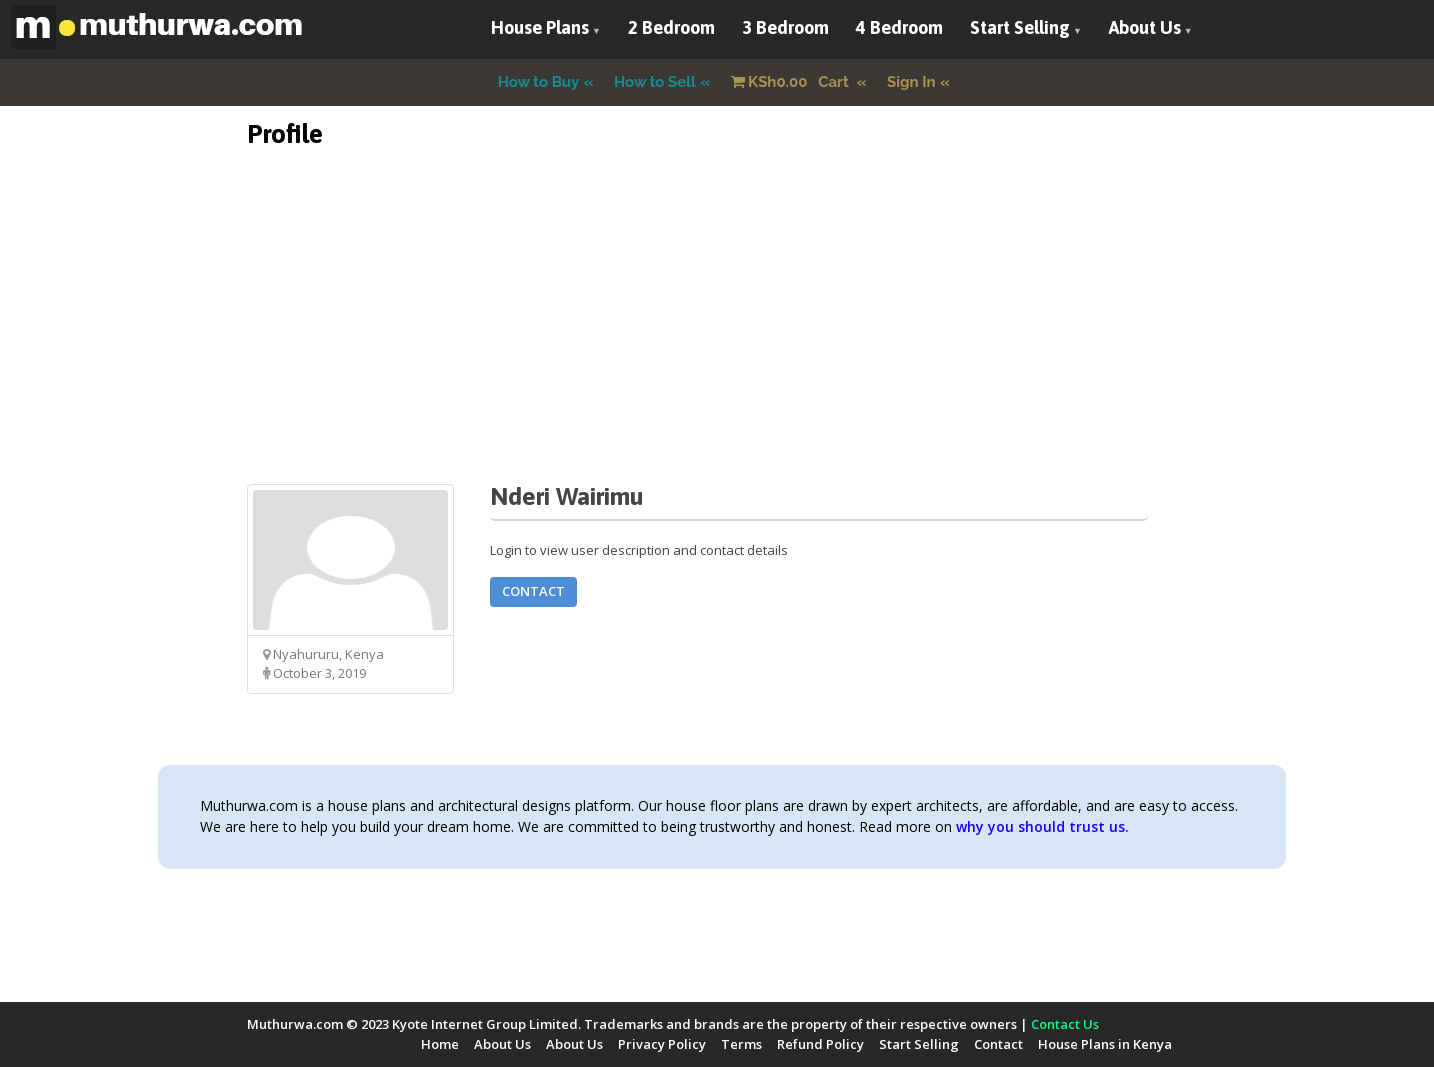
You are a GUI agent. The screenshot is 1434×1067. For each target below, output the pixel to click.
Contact (533, 591)
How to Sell (655, 82)
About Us (1145, 27)
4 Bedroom (899, 27)
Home (440, 1044)
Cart (792, 82)
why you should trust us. (1042, 826)
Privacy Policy (662, 1044)
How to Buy (539, 82)
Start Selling (1020, 27)
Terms (741, 1044)
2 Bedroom (671, 27)
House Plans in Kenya (1105, 1044)
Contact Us (1065, 1024)
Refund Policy (820, 1044)
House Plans (540, 27)
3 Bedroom (785, 27)
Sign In (911, 82)
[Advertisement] (717, 344)
